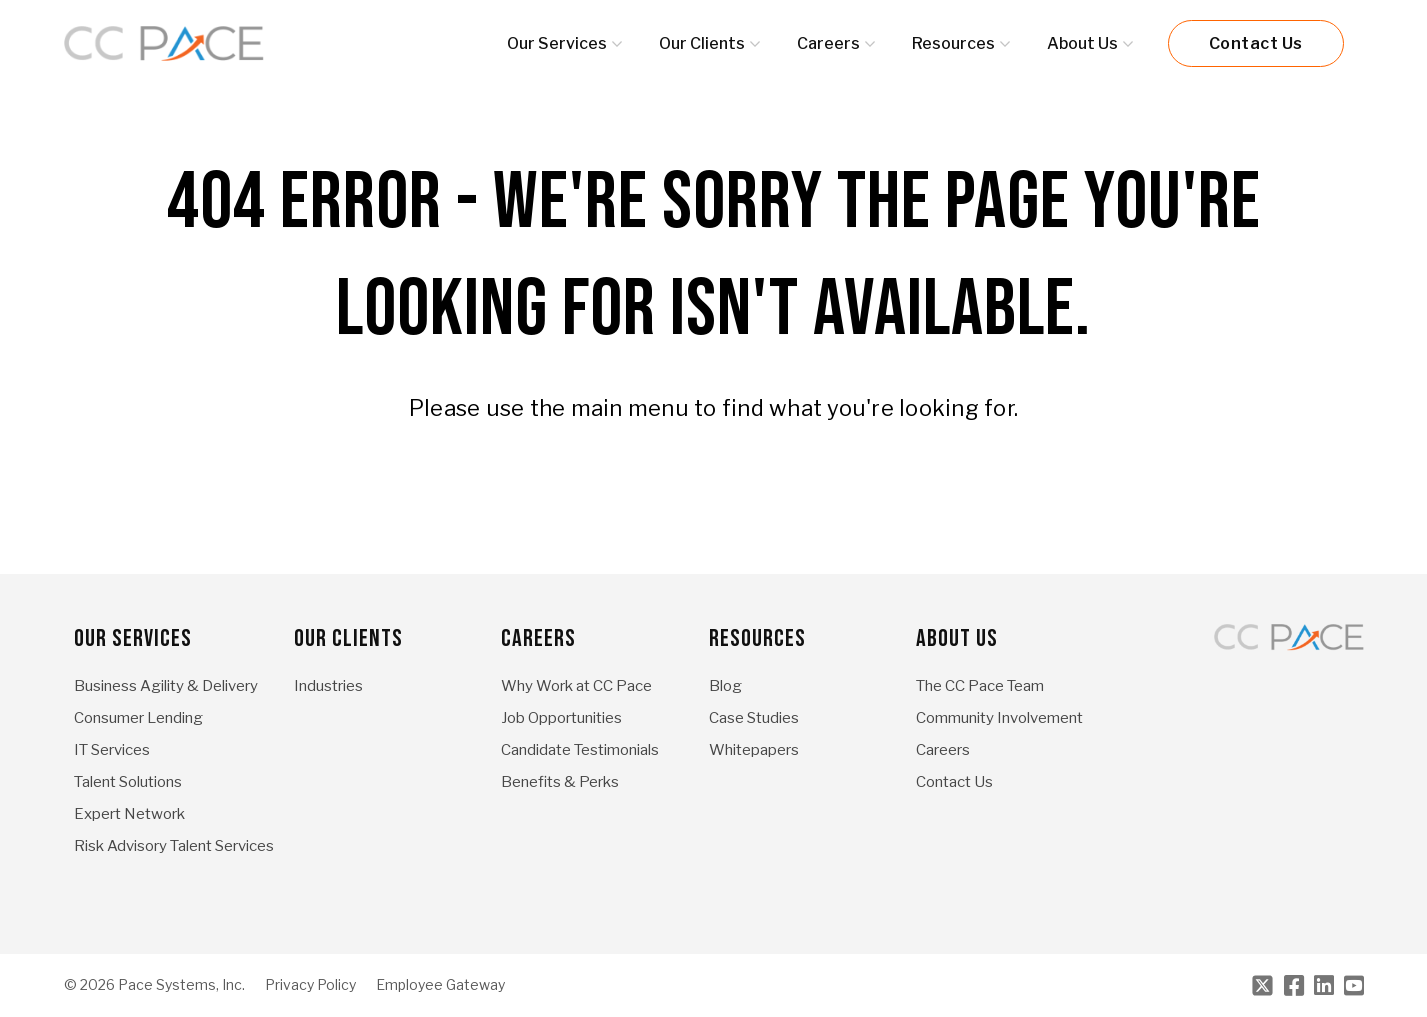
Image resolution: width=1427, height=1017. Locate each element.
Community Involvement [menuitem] (999, 718)
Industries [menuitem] (328, 686)
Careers (828, 43)
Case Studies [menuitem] (754, 718)
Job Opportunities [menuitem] (561, 718)
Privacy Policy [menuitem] (310, 985)
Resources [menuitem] (757, 638)
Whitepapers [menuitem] (754, 750)
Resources (953, 43)
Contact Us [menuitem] (954, 782)
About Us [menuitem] (957, 638)
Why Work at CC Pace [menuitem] (576, 686)
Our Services (557, 43)
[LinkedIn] (1324, 985)
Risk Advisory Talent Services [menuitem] (174, 846)
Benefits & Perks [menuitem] (560, 782)
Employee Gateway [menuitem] (440, 985)
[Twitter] (1262, 985)
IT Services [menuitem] (112, 750)
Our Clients (702, 43)
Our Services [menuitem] (133, 638)
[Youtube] (1354, 985)
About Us (1082, 43)
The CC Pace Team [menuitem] (980, 686)
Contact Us (1256, 43)
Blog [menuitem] (725, 686)
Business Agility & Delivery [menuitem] (166, 686)
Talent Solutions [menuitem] (128, 782)
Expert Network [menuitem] (129, 814)
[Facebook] (1294, 985)
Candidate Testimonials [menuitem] (580, 750)
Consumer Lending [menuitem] (138, 718)
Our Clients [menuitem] (348, 638)
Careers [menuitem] (538, 638)
